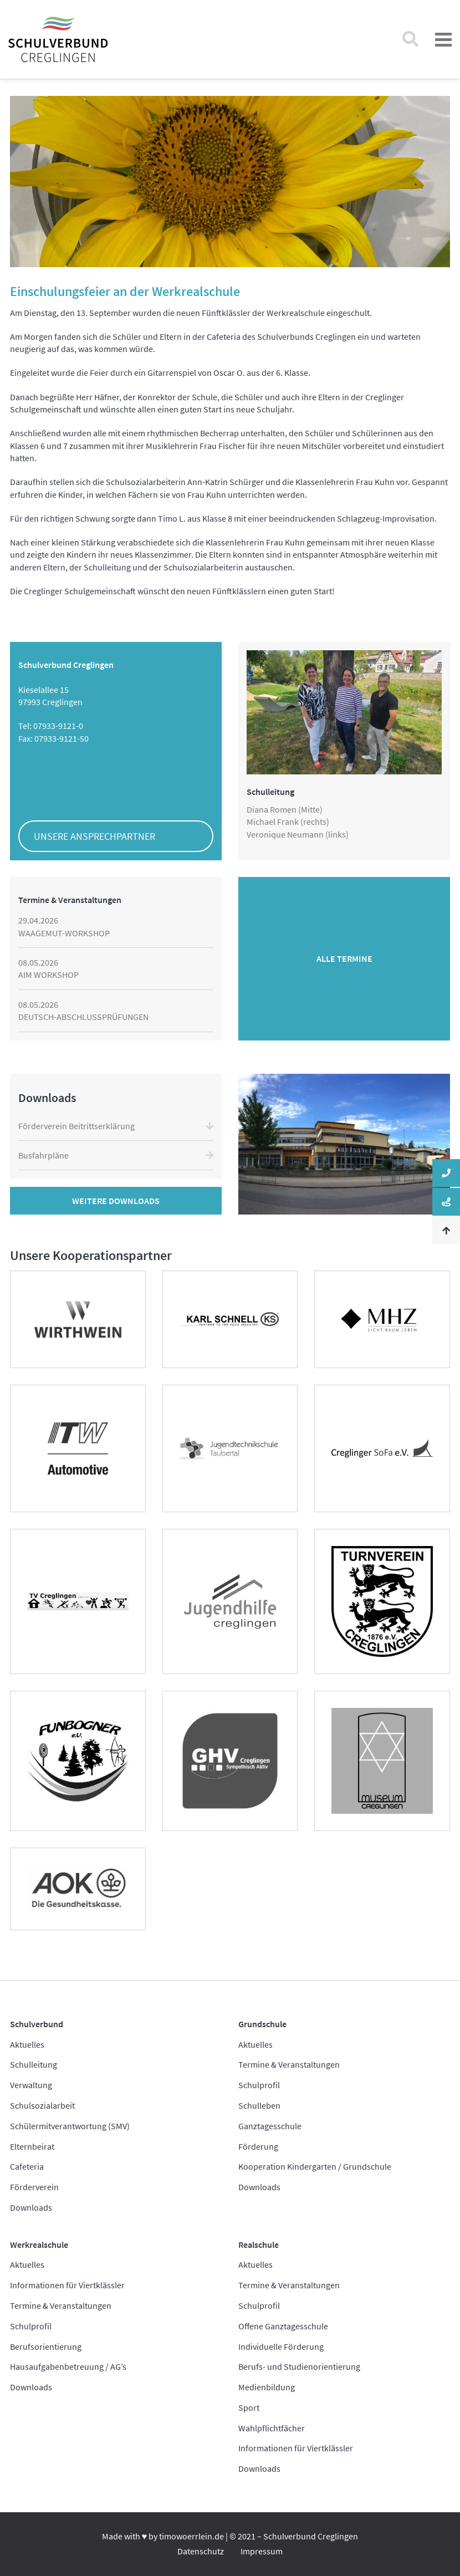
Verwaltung (31, 2084)
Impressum (262, 2551)
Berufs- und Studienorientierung (299, 2366)
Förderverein (34, 2186)
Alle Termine (344, 958)
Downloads (31, 2207)
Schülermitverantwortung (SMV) (70, 2125)
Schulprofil (259, 2084)
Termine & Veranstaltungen (289, 2064)
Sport (248, 2407)
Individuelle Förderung (281, 2346)
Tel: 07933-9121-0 (50, 725)
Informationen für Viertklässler (67, 2285)
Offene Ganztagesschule (283, 2326)
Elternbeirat (32, 2146)
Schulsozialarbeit (42, 2105)
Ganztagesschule (269, 2125)
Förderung (258, 2146)
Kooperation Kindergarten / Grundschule (314, 2166)
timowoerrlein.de (191, 2536)
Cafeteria (27, 2166)
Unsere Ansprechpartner (94, 836)
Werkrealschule (39, 2244)
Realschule (258, 2244)
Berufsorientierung (45, 2346)
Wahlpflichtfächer (271, 2428)
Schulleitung (33, 2064)
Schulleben (259, 2105)
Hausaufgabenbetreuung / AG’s (68, 2366)
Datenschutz (200, 2551)
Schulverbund (36, 2023)
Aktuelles (27, 2044)
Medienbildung (266, 2387)
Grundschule (262, 2023)
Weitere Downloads (116, 1200)
